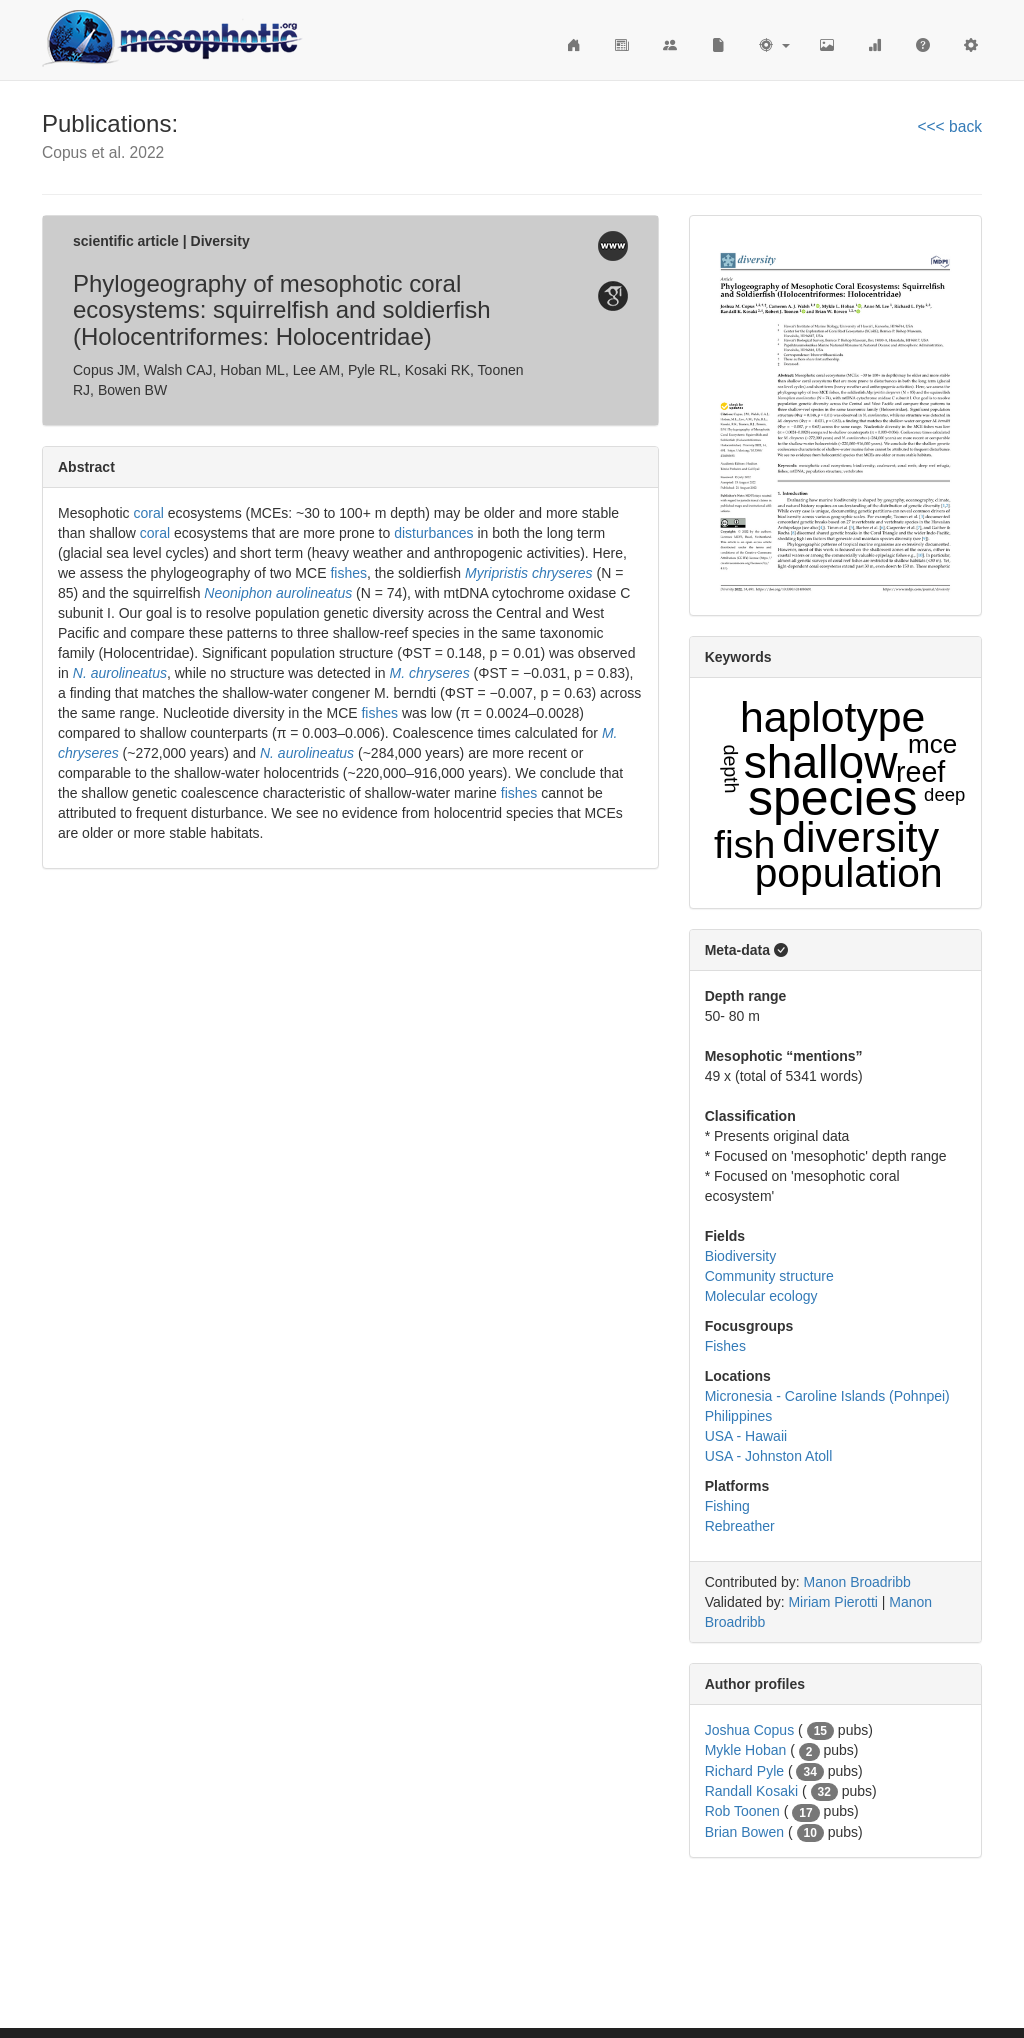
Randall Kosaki (751, 1791)
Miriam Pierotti (832, 1602)
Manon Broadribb (857, 1582)
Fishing (727, 1506)
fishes (348, 573)
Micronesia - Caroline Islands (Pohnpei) (827, 1396)
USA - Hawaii (746, 1436)
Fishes (725, 1346)
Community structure (769, 1276)
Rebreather (740, 1526)
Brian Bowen (744, 1832)
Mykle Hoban (746, 1750)
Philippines (739, 1416)
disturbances (433, 533)
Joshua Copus (750, 1730)
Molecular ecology (761, 1296)
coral (148, 513)
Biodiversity (741, 1256)
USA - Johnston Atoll (769, 1456)
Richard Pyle (744, 1771)
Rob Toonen (742, 1811)
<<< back (949, 126)
